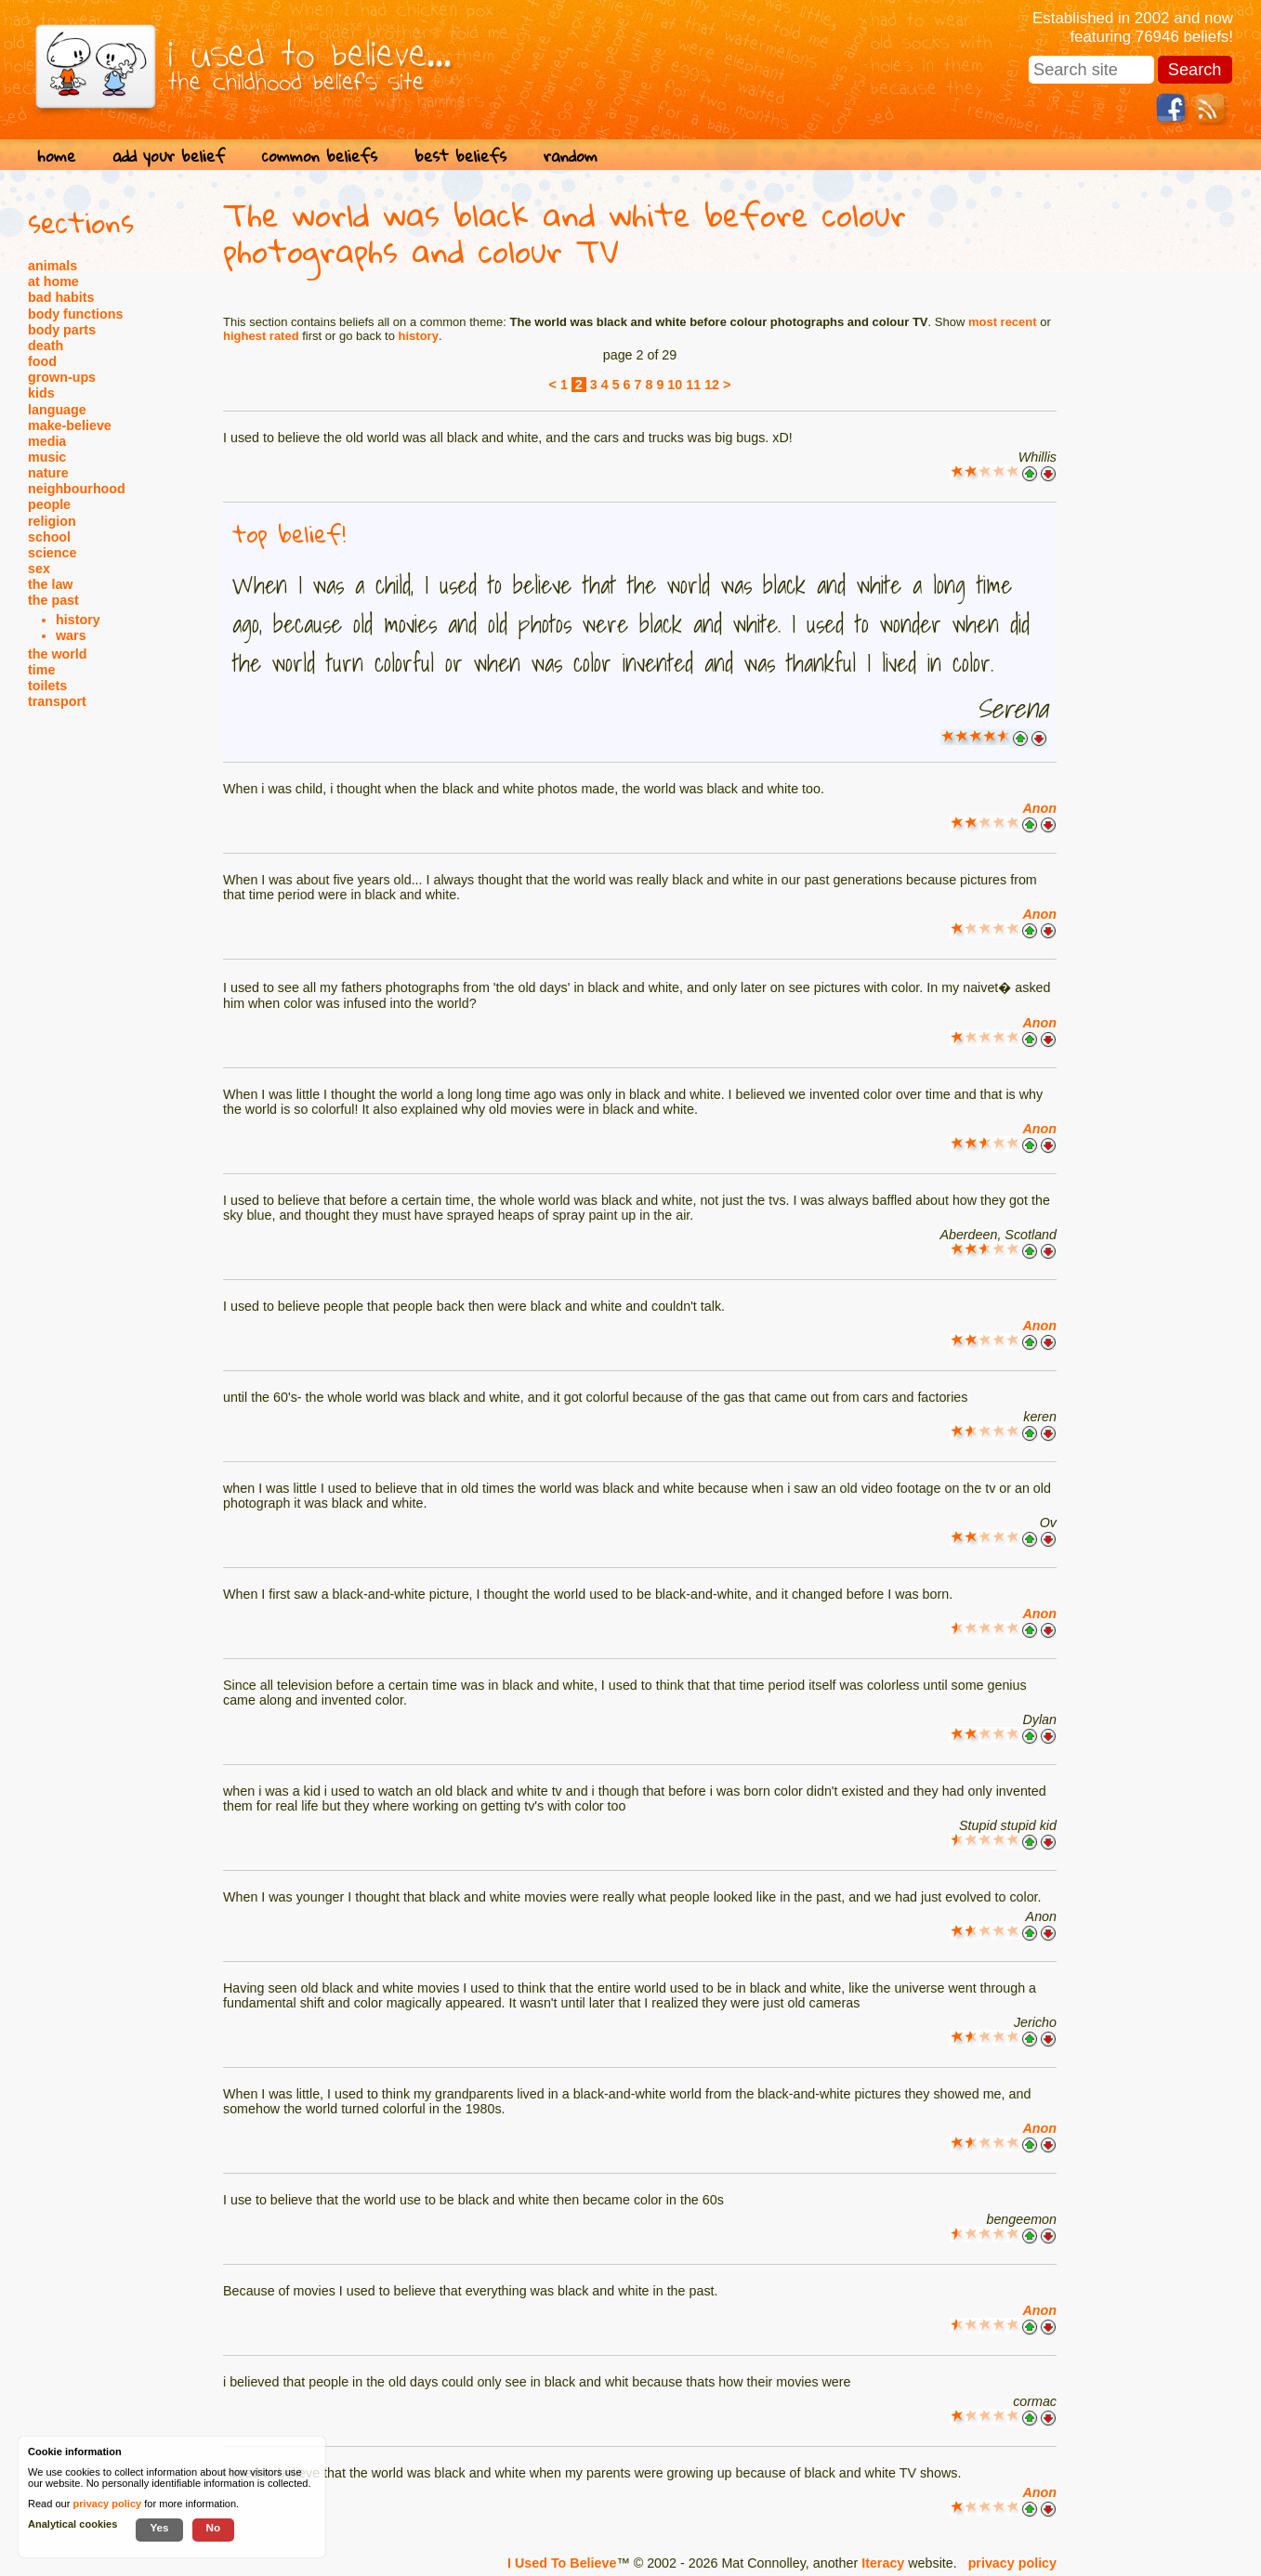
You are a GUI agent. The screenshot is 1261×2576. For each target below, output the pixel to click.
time (41, 669)
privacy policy (1012, 2563)
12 (711, 384)
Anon (1039, 808)
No (213, 2527)
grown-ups (62, 377)
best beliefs (460, 155)
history (78, 619)
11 (693, 384)
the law (50, 584)
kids (41, 393)
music (47, 457)
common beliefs (319, 155)
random (571, 155)
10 (674, 384)
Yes (159, 2527)
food (42, 361)
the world (57, 654)
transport (57, 701)
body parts (62, 329)
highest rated (261, 336)
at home (53, 281)
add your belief (168, 155)
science (52, 552)
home (56, 155)
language (57, 409)
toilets (47, 685)
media (47, 441)
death (45, 345)
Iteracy (882, 2563)
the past (53, 600)
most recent (1002, 322)
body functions (75, 314)
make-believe (70, 425)
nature (48, 472)
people (49, 504)
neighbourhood (76, 488)
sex (39, 568)
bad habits (61, 297)
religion (52, 521)
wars (71, 635)
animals (52, 265)
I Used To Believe (561, 2563)
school (49, 537)
